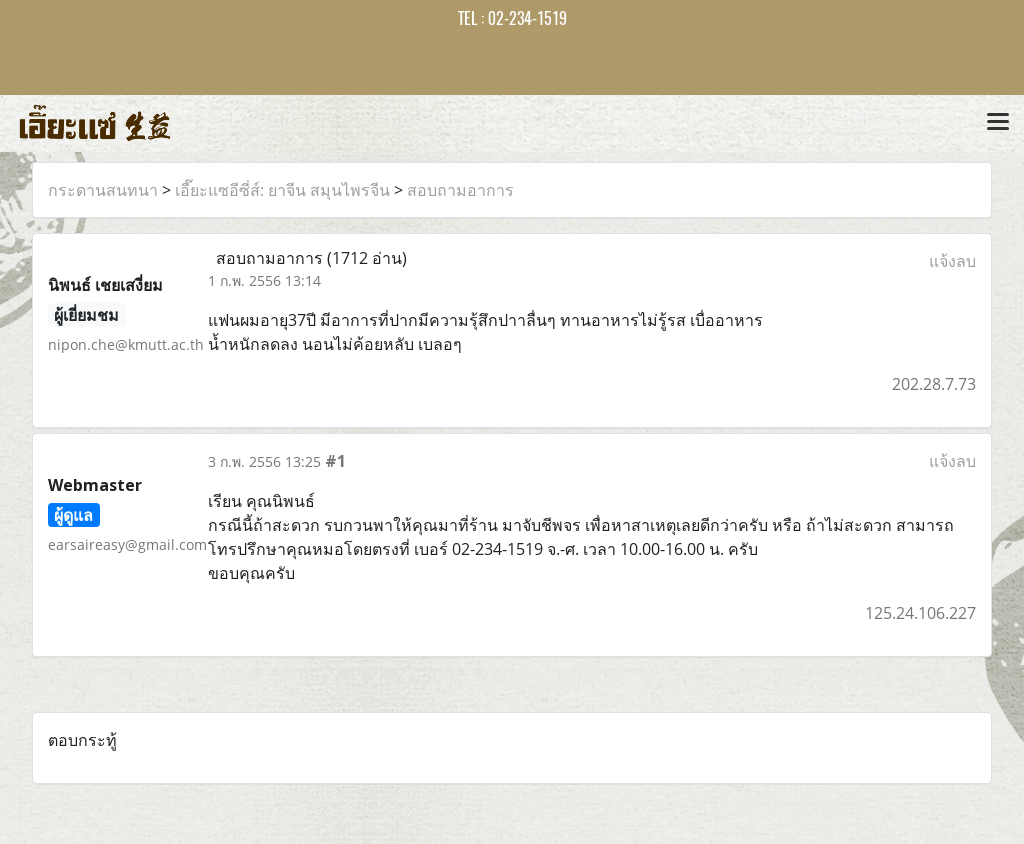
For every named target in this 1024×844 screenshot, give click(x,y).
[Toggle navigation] (998, 123)
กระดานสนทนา (103, 190)
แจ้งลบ (952, 261)
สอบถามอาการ (460, 190)
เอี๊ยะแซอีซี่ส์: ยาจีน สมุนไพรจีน (282, 190)
